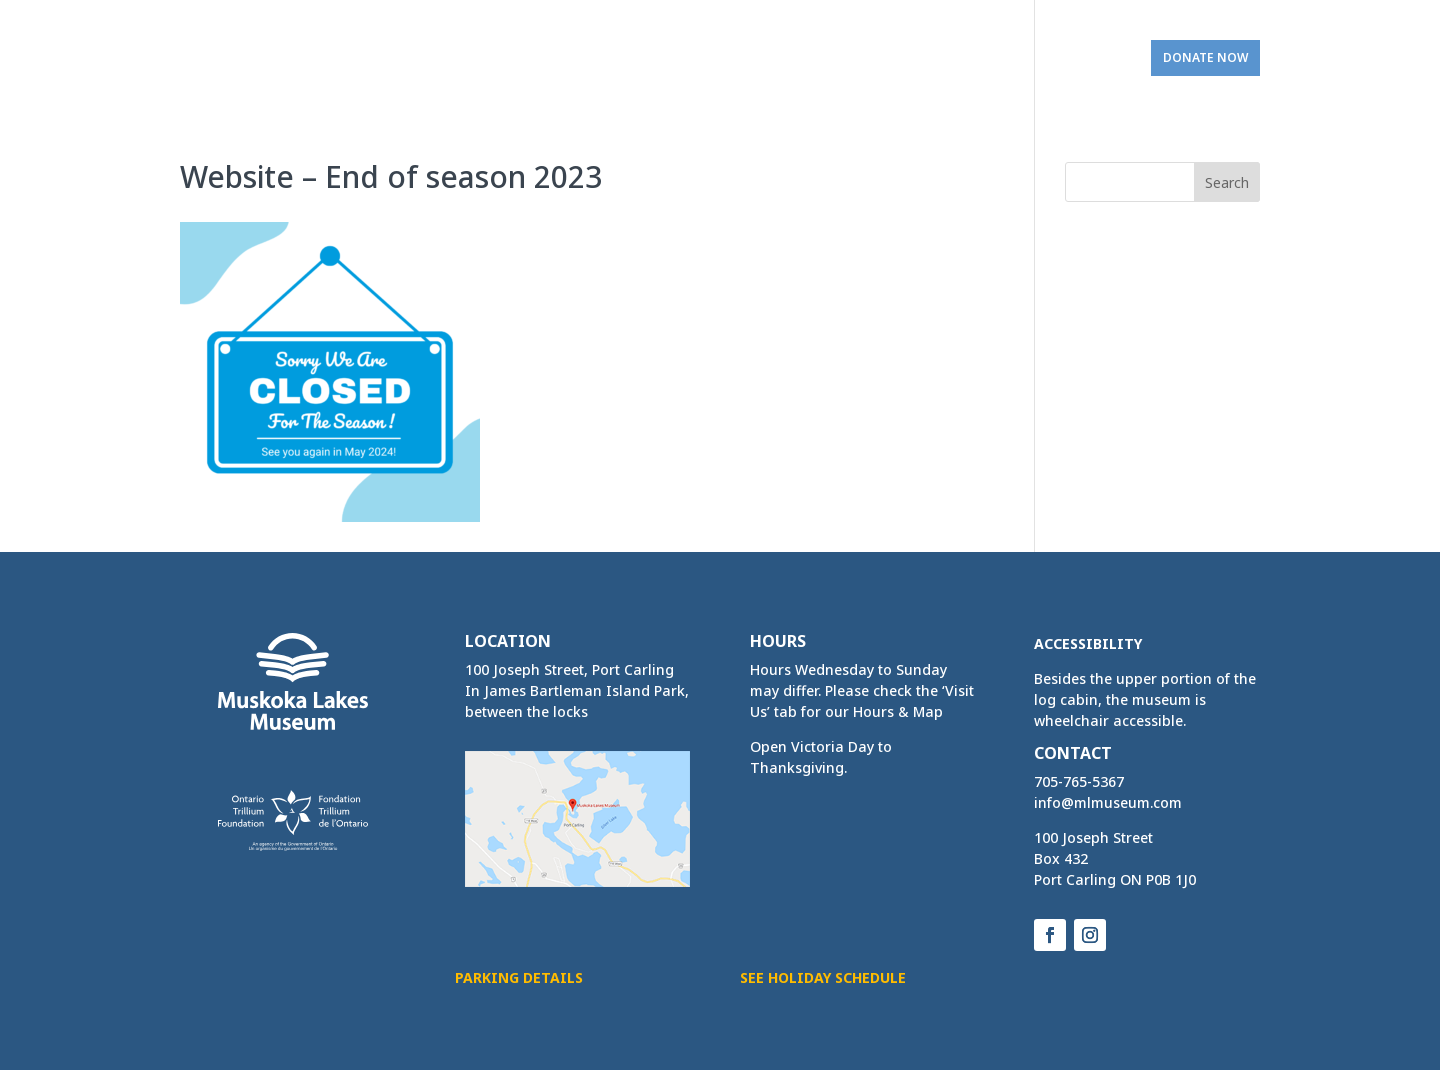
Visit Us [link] (1079, 58)
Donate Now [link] (1205, 57)
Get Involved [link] (961, 58)
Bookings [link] (837, 58)
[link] (256, 50)
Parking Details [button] (519, 977)
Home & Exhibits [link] (512, 58)
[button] (1227, 182)
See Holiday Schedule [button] (823, 977)
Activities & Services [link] (687, 58)
